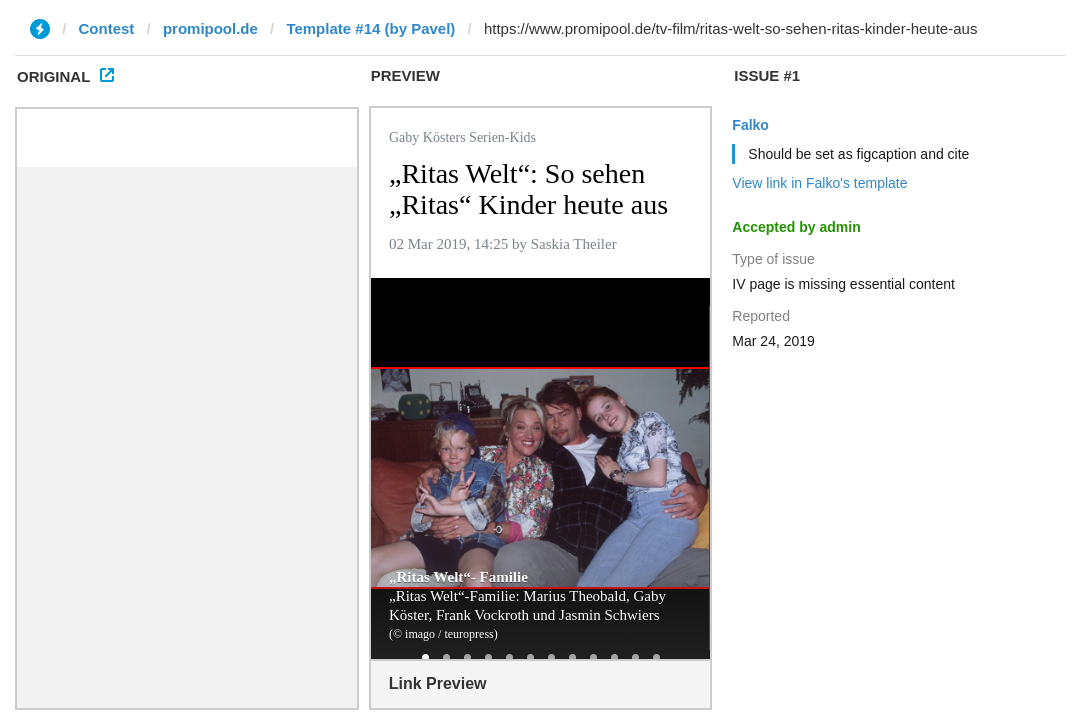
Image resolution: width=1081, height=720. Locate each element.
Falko (750, 125)
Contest (107, 28)
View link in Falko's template (819, 183)
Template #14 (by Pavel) (370, 28)
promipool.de (210, 28)
